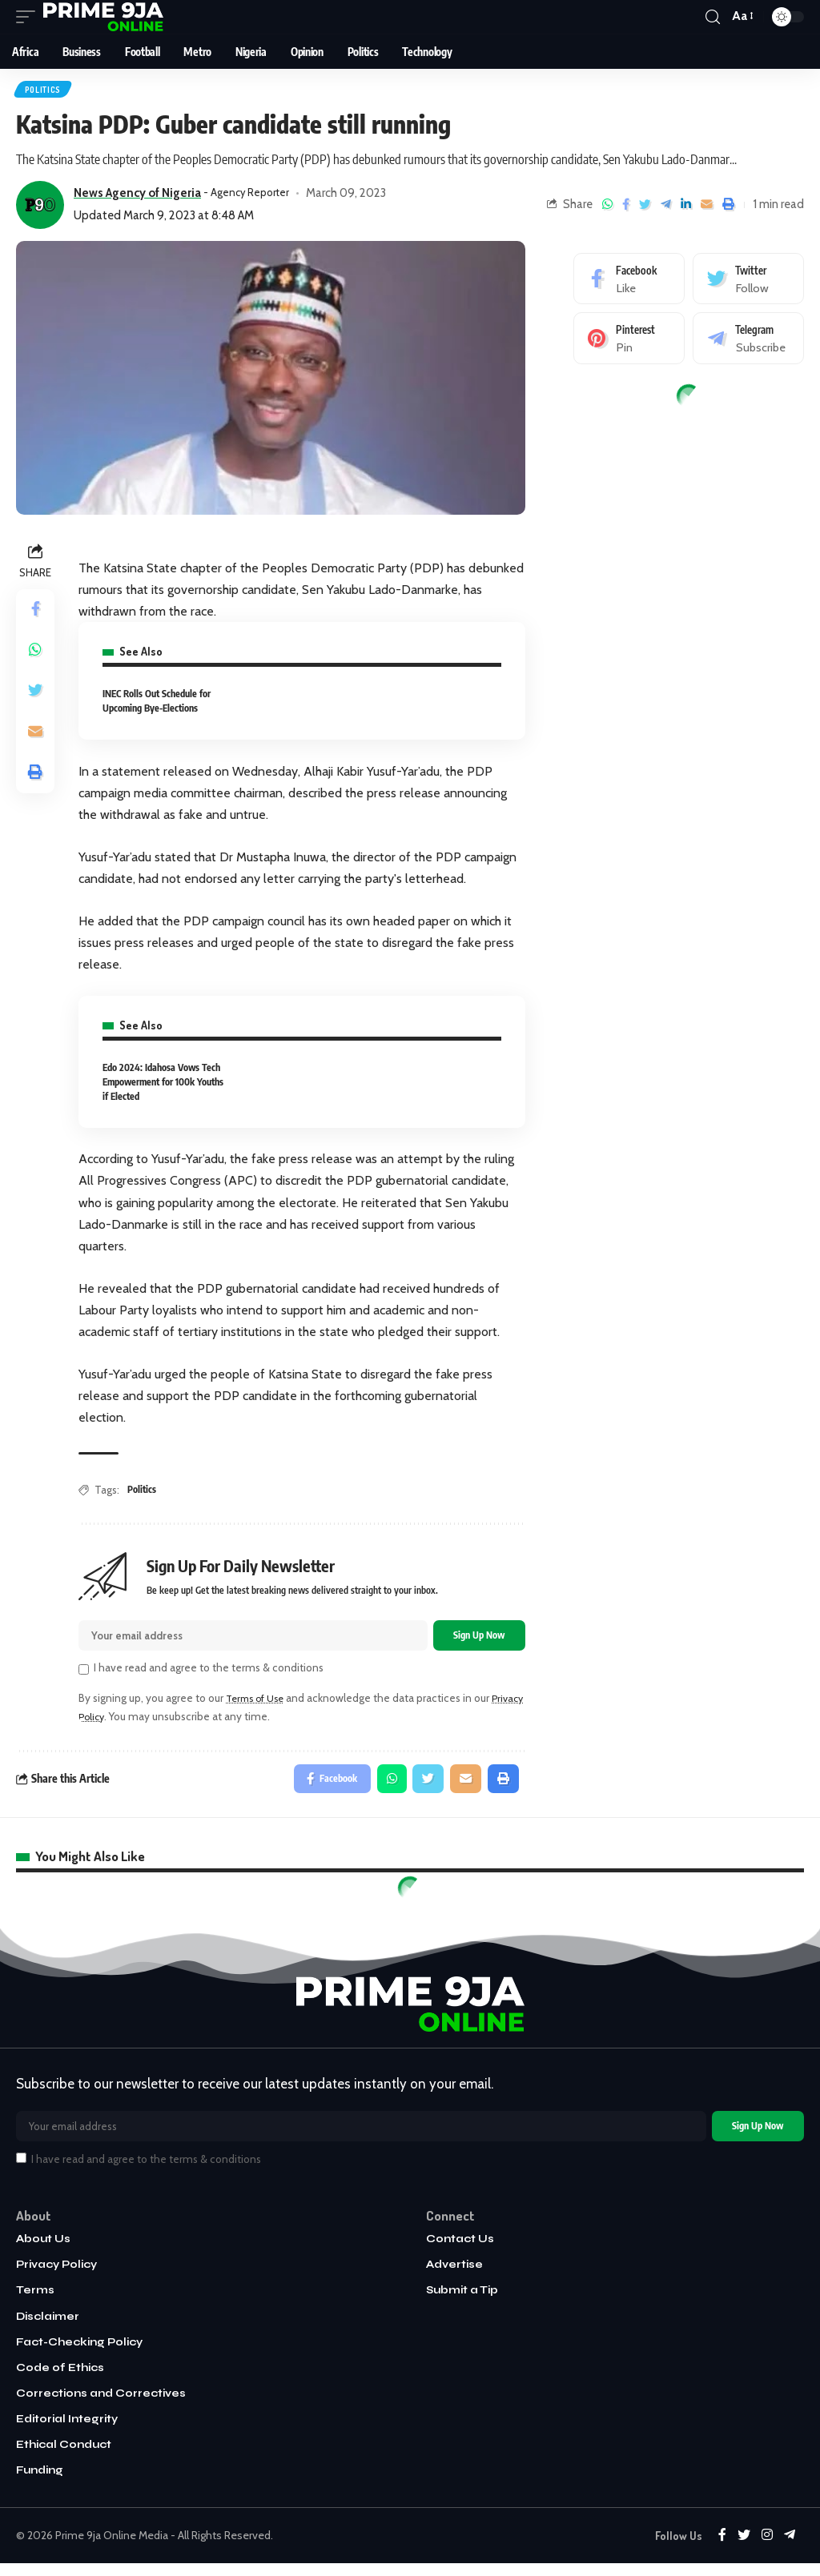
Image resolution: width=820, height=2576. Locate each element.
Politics (44, 90)
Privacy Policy (111, 1721)
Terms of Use (258, 1703)
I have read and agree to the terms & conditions (209, 1673)
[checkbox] (83, 1675)
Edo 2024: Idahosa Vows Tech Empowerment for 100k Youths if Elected (162, 1084)
